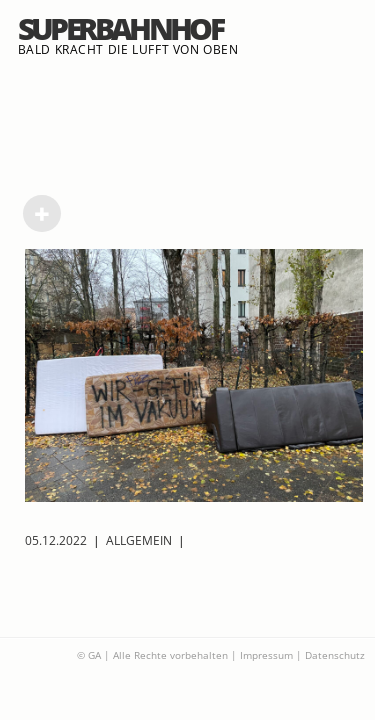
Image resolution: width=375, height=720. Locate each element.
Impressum (266, 655)
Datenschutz (335, 655)
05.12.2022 (56, 540)
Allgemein (139, 540)
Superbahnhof (120, 28)
